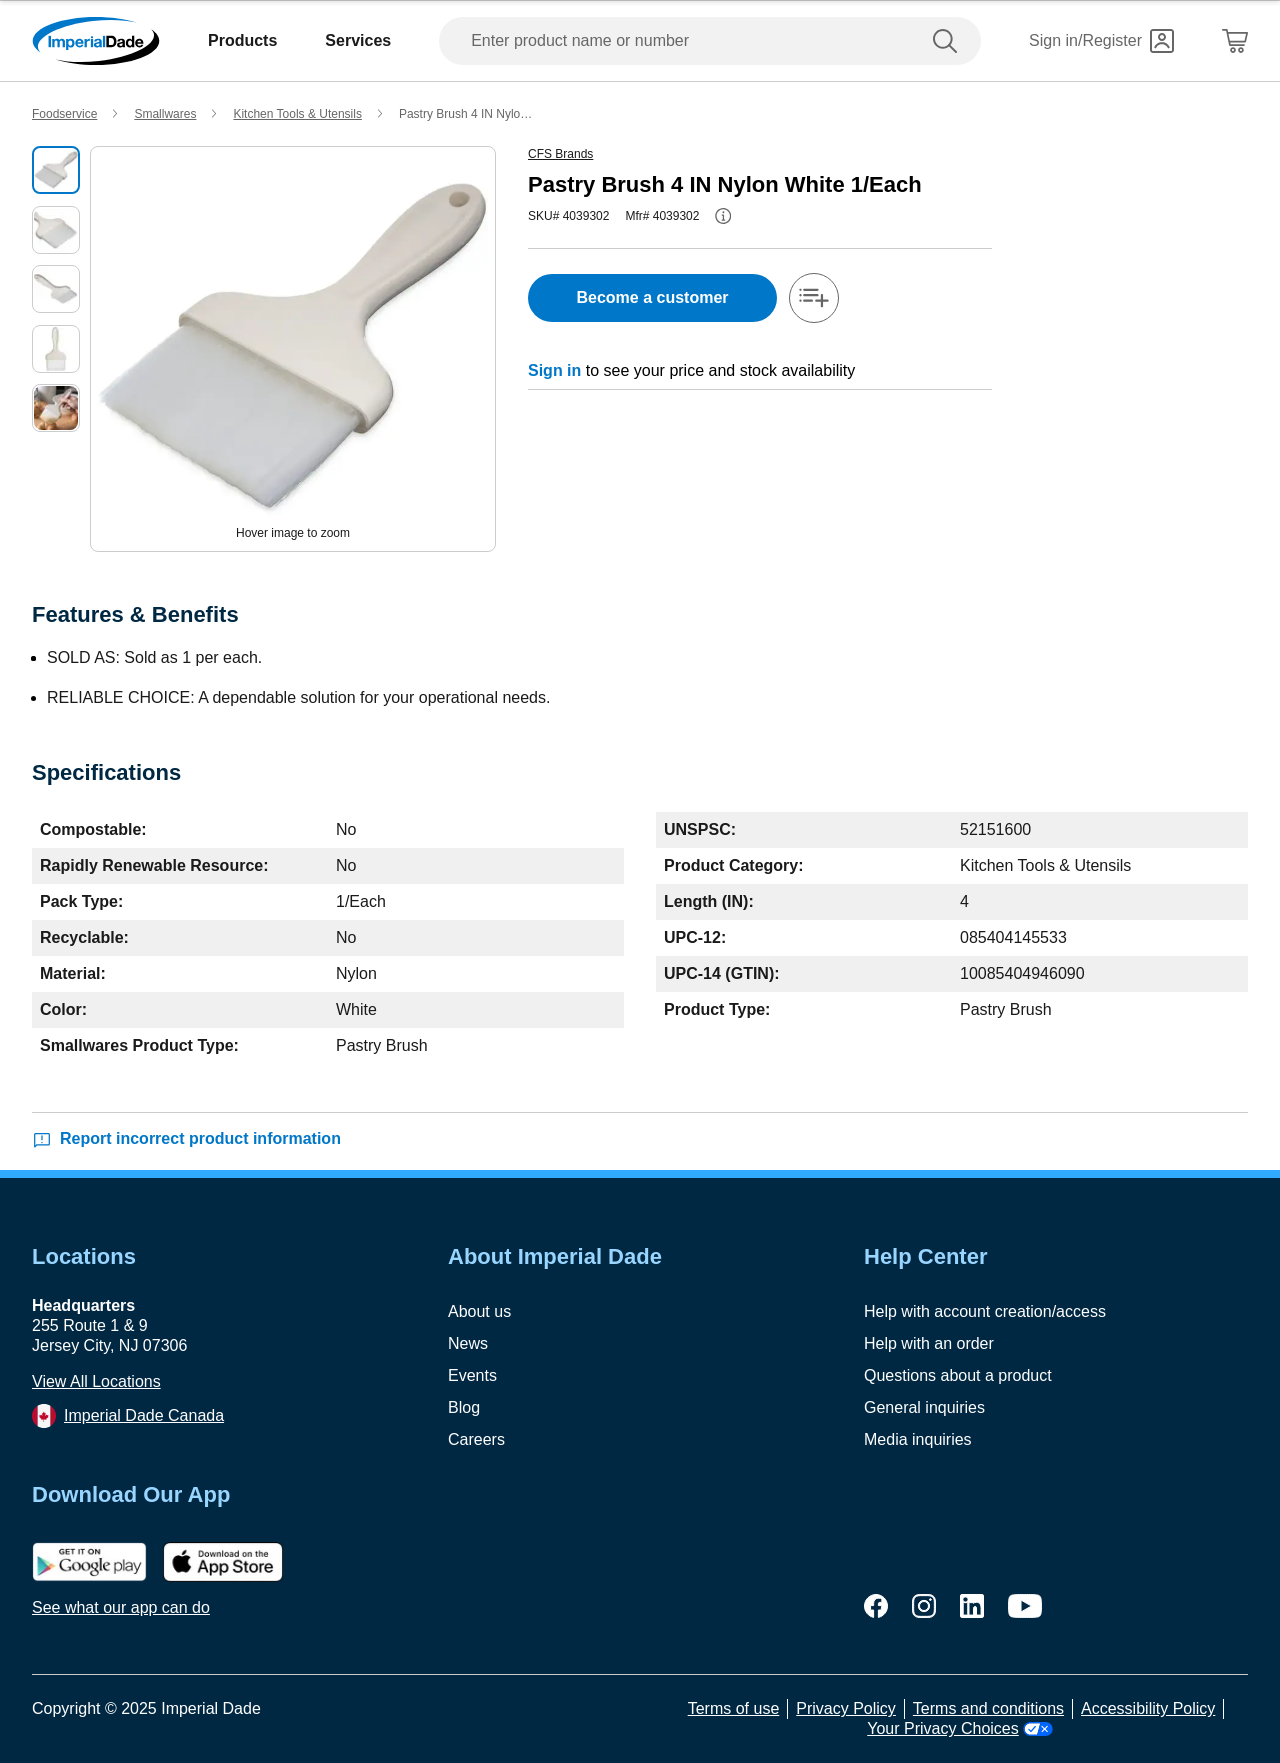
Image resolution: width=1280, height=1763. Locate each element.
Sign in (554, 370)
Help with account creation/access (985, 1311)
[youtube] (1025, 1606)
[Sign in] (1101, 41)
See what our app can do (121, 1607)
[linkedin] (972, 1606)
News (468, 1343)
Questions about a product (958, 1375)
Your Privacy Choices (959, 1728)
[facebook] (876, 1606)
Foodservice (64, 114)
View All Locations (96, 1381)
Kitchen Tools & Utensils (297, 114)
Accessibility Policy (1148, 1708)
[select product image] (56, 170)
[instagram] (924, 1606)
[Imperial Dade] (96, 41)
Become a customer (652, 297)
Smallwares (165, 114)
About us (479, 1311)
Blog (464, 1407)
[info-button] (723, 216)
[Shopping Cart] (1235, 41)
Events (472, 1375)
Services (358, 40)
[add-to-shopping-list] (814, 298)
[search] (949, 41)
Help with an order (929, 1343)
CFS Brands (560, 154)
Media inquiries (918, 1439)
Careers (476, 1439)
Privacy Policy (846, 1708)
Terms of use (734, 1708)
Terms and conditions (988, 1708)
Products (242, 40)
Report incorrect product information (186, 1139)
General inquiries (924, 1407)
